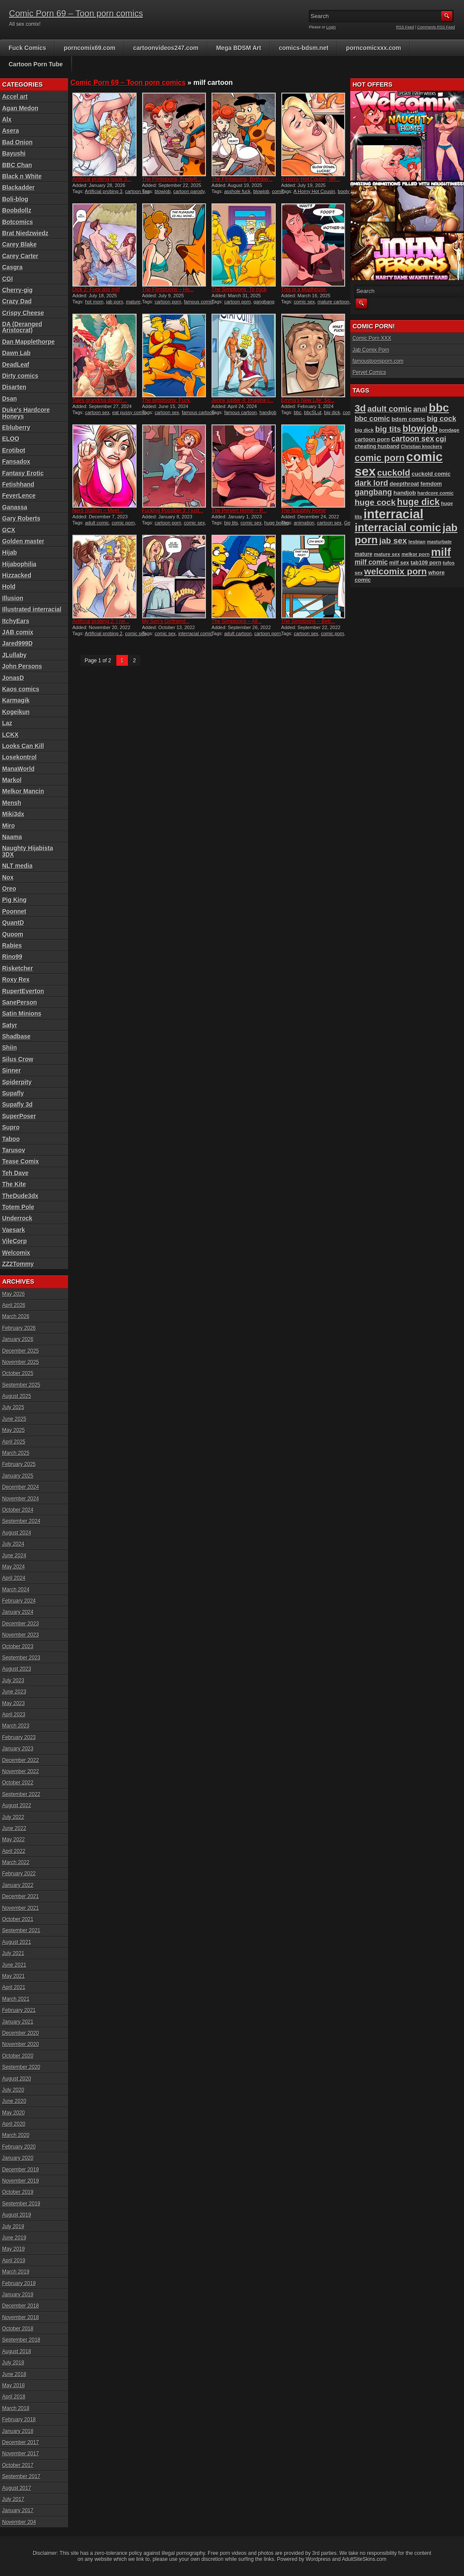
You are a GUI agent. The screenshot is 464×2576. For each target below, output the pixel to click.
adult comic (97, 522)
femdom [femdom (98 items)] (431, 483)
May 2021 (13, 1976)
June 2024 (14, 1556)
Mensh (11, 802)
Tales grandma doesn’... (99, 400)
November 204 (19, 2522)
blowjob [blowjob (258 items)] (420, 428)
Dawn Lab (16, 352)
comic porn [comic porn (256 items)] (380, 457)
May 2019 (13, 2249)
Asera (10, 130)
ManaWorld (18, 768)
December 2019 (20, 2170)
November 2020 (20, 2044)
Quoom (12, 934)
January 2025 (18, 1476)
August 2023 (16, 1669)
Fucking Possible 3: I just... (173, 511)
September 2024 (21, 1521)
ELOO (10, 438)
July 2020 (13, 2090)
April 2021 (13, 1987)
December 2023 (20, 1624)
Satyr (9, 1025)
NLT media (17, 865)
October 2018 (18, 2329)
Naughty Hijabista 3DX (27, 851)
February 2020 (19, 2147)
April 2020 (13, 2124)
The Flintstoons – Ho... (168, 290)
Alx (7, 119)
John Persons (22, 666)
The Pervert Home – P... (239, 511)
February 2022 (19, 1874)
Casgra (12, 267)
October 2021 (18, 1919)
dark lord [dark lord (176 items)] (371, 483)
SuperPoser (19, 1116)
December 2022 (20, 1760)
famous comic (198, 301)
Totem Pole (18, 1207)
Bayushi (13, 153)
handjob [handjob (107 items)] (404, 493)
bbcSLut (312, 412)
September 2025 (21, 1385)
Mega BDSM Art (239, 47)
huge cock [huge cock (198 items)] (375, 502)
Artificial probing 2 (103, 633)
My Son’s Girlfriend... (166, 621)
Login (331, 27)
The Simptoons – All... (237, 621)
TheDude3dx (20, 1195)
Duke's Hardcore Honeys (26, 412)
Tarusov (13, 1150)
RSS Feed (405, 27)
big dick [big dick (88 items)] (364, 430)
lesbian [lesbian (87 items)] (417, 541)
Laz (7, 723)
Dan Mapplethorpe (28, 341)
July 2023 (13, 1681)
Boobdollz (16, 210)
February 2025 (19, 1464)
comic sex (304, 301)
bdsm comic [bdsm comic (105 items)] (408, 419)
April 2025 (13, 1442)
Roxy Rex (16, 979)
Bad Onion (17, 142)
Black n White (22, 176)
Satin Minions (21, 1013)
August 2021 (16, 1942)
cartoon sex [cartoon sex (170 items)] (412, 438)
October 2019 (18, 2192)
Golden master (23, 541)
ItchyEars (15, 620)
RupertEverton (23, 991)
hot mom (94, 301)
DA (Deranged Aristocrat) (22, 327)
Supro (10, 1127)
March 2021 (15, 1999)
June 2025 (14, 1419)
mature (133, 301)
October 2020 (18, 2056)
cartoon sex (137, 191)
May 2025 (13, 1430)
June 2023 (14, 1692)
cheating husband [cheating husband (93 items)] (377, 446)
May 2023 (13, 1703)
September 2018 (21, 2340)
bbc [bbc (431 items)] (439, 407)
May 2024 (13, 1567)
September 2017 (21, 2476)
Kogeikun (16, 711)
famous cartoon (198, 412)
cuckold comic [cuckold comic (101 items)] (431, 474)
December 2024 (20, 1487)
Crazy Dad (16, 301)
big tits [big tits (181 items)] (388, 428)
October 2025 (18, 1373)
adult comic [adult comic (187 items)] (389, 408)
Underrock (17, 1218)
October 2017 (18, 2465)
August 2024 (16, 1533)
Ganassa (14, 507)
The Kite (14, 1184)
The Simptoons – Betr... (308, 621)
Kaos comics (20, 689)
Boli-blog (15, 199)
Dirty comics (20, 375)
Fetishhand (18, 484)
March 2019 (15, 2272)
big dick (332, 412)
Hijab (9, 552)
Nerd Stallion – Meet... (98, 511)
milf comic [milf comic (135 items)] (371, 562)
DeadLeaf (15, 364)
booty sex (348, 191)
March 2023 (15, 1726)
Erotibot (13, 450)
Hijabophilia (19, 564)
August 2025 (16, 1396)
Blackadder (18, 187)
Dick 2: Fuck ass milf (96, 290)
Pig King (14, 899)
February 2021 (19, 2010)
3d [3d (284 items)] (360, 408)
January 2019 (18, 2295)
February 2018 (19, 2420)
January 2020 (18, 2158)
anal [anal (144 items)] (420, 409)
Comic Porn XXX (371, 338)
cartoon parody (189, 191)
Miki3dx (13, 814)
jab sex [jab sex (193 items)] (393, 540)
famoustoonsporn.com (378, 361)
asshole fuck (237, 191)
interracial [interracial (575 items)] (394, 514)
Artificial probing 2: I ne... (100, 621)
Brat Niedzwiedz (25, 233)
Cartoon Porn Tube (36, 64)
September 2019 (21, 2204)
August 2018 (16, 2351)
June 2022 (14, 1828)
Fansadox (16, 461)
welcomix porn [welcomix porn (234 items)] (395, 571)
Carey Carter (20, 256)
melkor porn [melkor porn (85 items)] (416, 554)
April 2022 (13, 1851)
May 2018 (13, 2386)
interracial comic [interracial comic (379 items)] (398, 527)
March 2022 (15, 1862)
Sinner (11, 1070)
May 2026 (13, 1294)
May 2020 (13, 2113)
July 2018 (13, 2363)
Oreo (9, 888)
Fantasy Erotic (23, 473)
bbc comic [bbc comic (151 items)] (372, 419)
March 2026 (15, 1316)
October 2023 (18, 1647)
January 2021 (18, 2022)
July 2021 (13, 1953)
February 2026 (19, 1328)
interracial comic (195, 633)
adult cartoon (238, 633)
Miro (8, 825)
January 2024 (18, 1612)
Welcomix (16, 1252)
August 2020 (16, 2079)
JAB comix (17, 632)
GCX (8, 530)
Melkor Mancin (23, 791)
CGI (7, 278)
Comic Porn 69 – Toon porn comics (76, 13)
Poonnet (14, 911)
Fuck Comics (27, 47)
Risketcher (17, 968)
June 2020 (14, 2101)
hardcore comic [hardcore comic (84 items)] (435, 493)
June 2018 (14, 2374)
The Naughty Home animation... (303, 514)
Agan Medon (20, 108)
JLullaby (14, 655)
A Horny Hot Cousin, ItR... (310, 179)
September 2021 (21, 1930)
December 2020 (20, 2033)
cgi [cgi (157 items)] (441, 439)
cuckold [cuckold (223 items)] (393, 472)
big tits (231, 522)
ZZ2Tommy (18, 1263)
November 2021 (20, 1908)
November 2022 (20, 1771)
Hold (9, 586)
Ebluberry (16, 427)
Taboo (11, 1138)
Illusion (12, 598)
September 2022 (21, 1794)
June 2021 (14, 1965)
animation (304, 522)
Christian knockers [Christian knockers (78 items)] (421, 446)
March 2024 (15, 1590)
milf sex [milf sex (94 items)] (399, 563)
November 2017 (20, 2454)
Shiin (9, 1047)
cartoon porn (168, 301)
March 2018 (15, 2408)
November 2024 (20, 1499)
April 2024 (13, 1578)
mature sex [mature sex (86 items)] (387, 554)
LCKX (10, 734)
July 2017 (13, 2499)
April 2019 (13, 2261)
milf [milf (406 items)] (441, 552)
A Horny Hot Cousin (314, 191)
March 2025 (15, 1453)
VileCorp (14, 1241)
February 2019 (19, 2283)
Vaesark (13, 1229)
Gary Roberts (21, 518)
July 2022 (13, 1817)
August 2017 (16, 2488)
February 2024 (19, 1601)
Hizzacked (16, 575)
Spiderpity (16, 1082)
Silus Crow (17, 1059)
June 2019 (14, 2238)
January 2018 (18, 2431)
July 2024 (13, 1544)
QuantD (13, 922)
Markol (12, 780)
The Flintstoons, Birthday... (242, 179)
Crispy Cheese (23, 312)
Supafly (13, 1093)
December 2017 (20, 2442)
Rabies (12, 945)
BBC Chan (17, 165)
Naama (12, 836)
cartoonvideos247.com (166, 47)
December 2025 (20, 1351)
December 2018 (20, 2306)
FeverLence (19, 495)
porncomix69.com (89, 47)
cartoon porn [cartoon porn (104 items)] (372, 439)
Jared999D (17, 643)
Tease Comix (20, 1161)
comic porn (123, 522)
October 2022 (18, 1783)
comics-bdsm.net (303, 47)
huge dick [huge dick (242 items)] (418, 502)
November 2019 (20, 2181)
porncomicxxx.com (373, 47)
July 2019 (13, 2227)
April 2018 (13, 2397)
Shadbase (16, 1036)
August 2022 (16, 1806)
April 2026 (13, 1305)
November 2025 (20, 1362)
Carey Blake (19, 244)
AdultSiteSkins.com (364, 2559)
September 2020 (21, 2067)
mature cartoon (333, 301)
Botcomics (17, 221)
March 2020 (15, 2135)
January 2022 (18, 1885)
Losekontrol (19, 757)
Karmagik (16, 700)
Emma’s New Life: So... (308, 400)
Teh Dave (15, 1172)
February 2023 (19, 1737)
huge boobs (276, 522)
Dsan (9, 398)
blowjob (163, 191)
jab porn (114, 301)
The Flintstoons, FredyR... (172, 179)
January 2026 (18, 1339)
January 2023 (18, 1749)
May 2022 (13, 1840)
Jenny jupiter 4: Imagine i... (242, 400)
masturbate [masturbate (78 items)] (439, 541)
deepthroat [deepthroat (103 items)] (404, 483)
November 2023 (20, 1635)
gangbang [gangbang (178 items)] (373, 492)
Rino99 (12, 956)
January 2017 (18, 2510)
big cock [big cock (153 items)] (441, 419)
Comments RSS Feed (436, 27)
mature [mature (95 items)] (363, 554)
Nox (7, 877)
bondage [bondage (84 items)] (449, 430)
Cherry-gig (17, 290)
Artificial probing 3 (103, 191)
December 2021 (20, 1896)
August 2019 (16, 2215)
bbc (298, 412)
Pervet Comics (369, 372)
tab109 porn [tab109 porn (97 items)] (426, 563)
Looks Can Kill (23, 745)
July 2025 (13, 1407)
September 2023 (21, 1658)
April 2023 (13, 1715)
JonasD (13, 677)
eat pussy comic (129, 412)
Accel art (15, 96)
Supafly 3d (17, 1104)
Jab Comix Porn (370, 350)
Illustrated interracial (32, 609)
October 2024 (18, 1510)
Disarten (14, 387)
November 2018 (20, 2317)
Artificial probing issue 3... (101, 179)
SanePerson (19, 1002)
